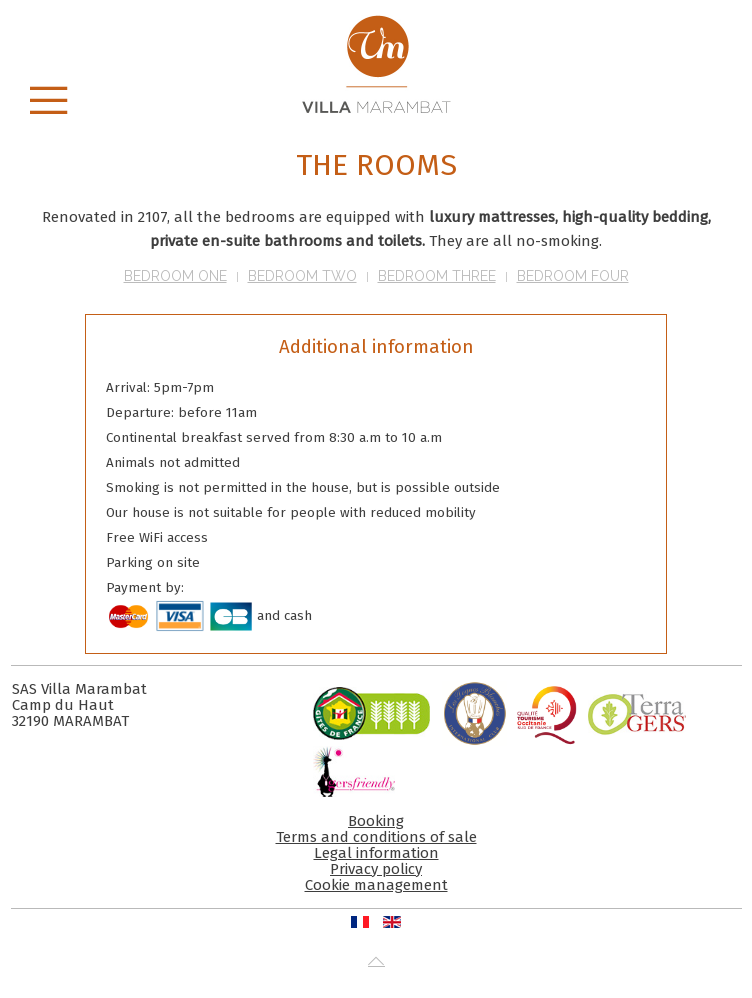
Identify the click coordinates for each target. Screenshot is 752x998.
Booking (376, 821)
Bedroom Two (302, 276)
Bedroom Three (437, 276)
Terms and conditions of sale (376, 837)
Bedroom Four (573, 276)
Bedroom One (175, 276)
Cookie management (376, 885)
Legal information (376, 853)
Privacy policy (376, 869)
